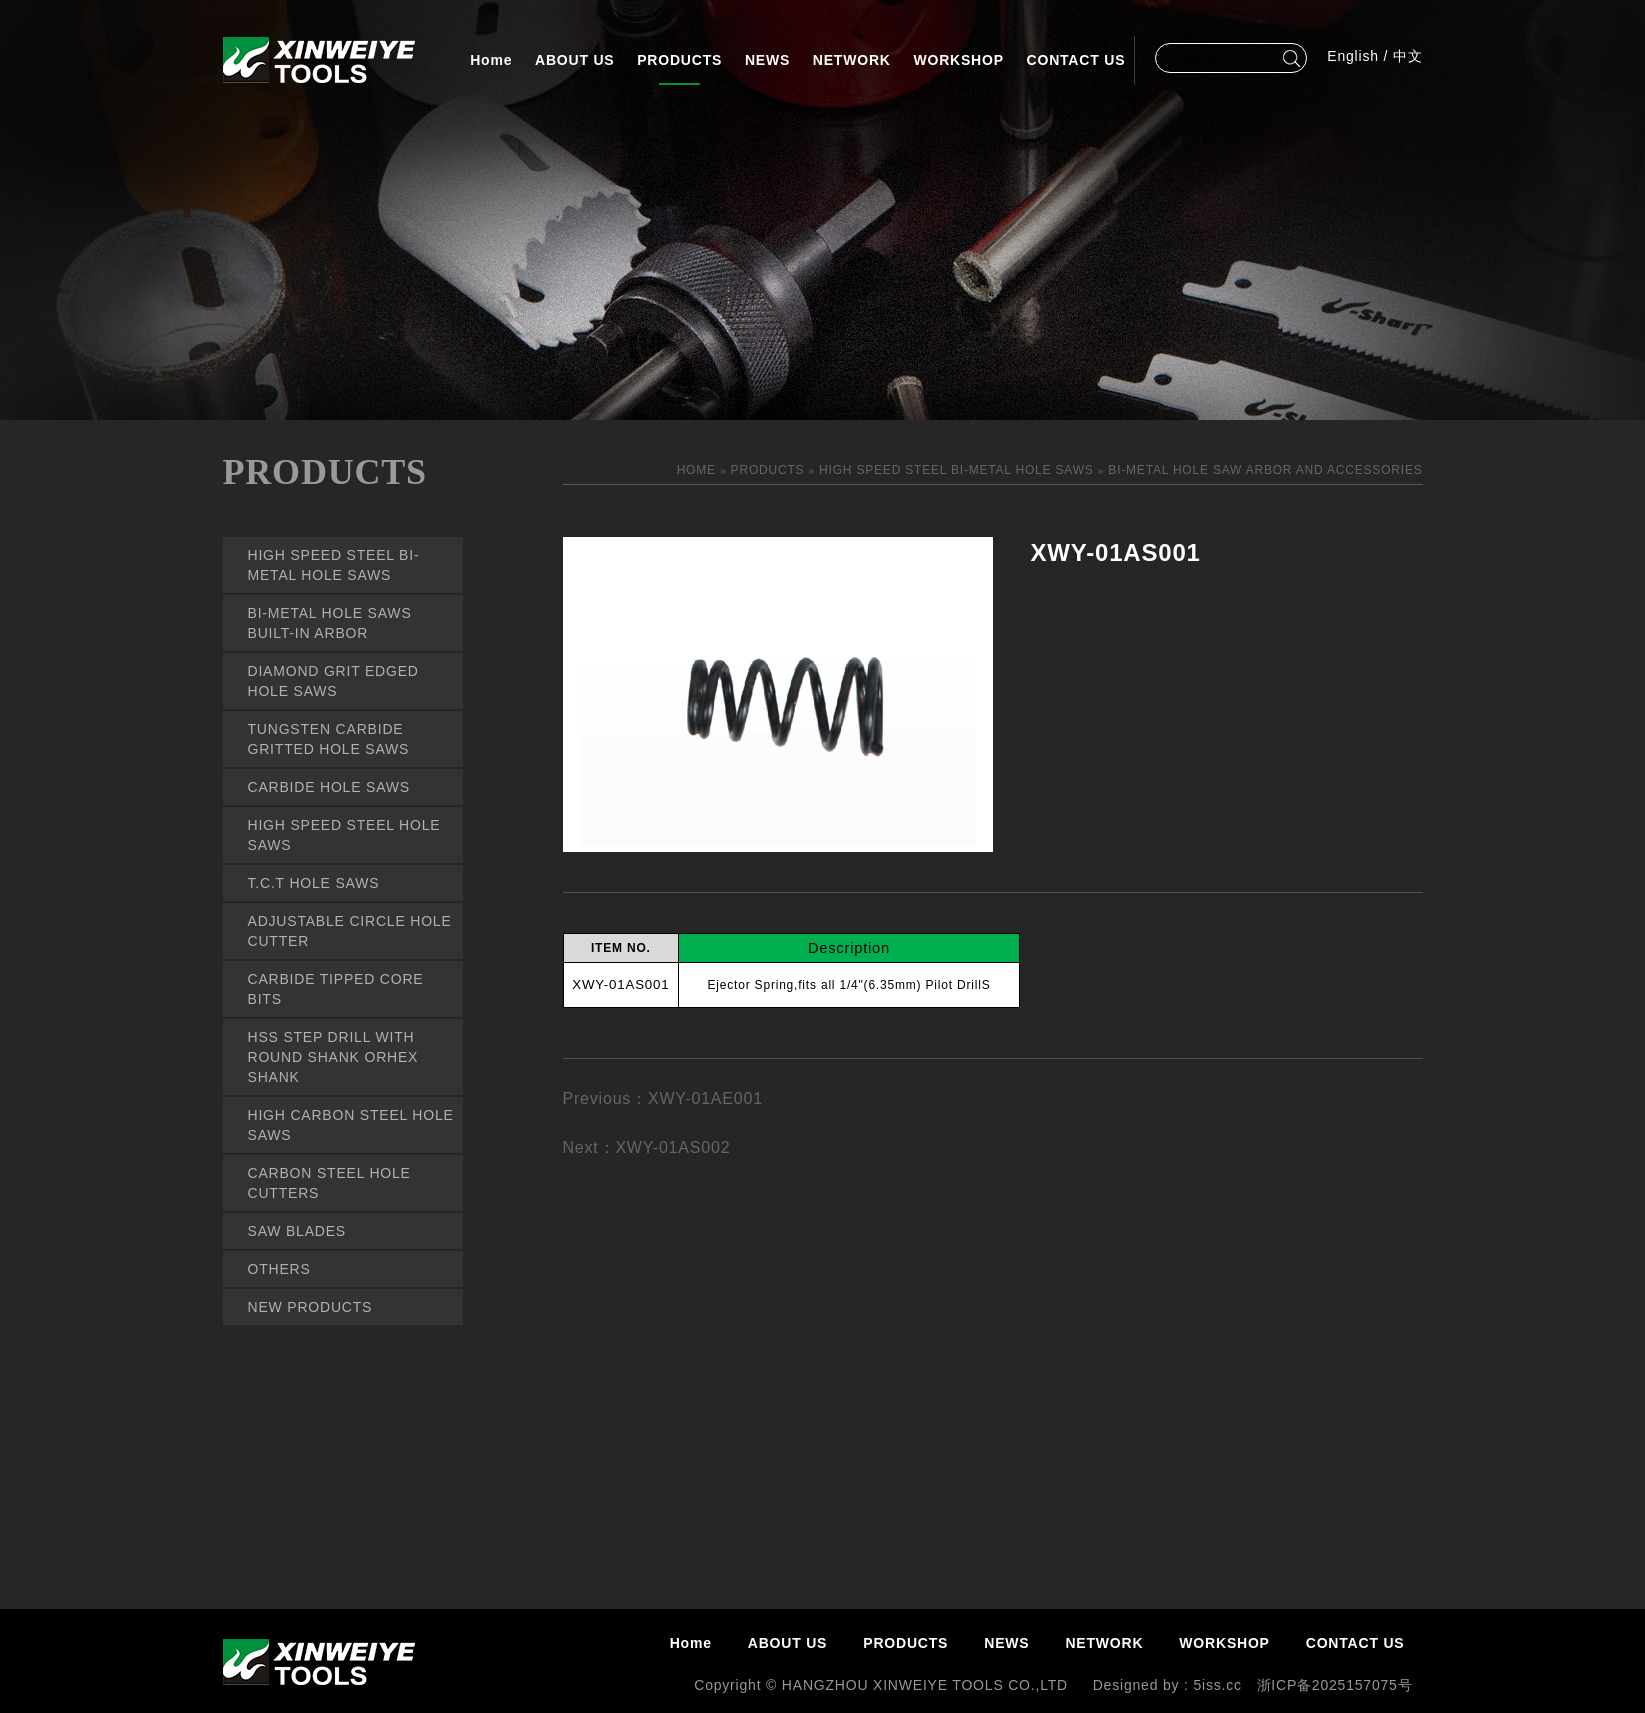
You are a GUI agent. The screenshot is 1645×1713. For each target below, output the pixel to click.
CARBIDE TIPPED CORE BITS (336, 989)
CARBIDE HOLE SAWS (329, 787)
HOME (698, 470)
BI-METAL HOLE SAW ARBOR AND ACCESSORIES (1265, 470)
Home (491, 60)
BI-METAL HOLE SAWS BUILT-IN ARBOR (330, 623)
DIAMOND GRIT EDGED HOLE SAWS (333, 681)
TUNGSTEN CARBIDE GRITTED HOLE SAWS (329, 739)
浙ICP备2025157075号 (1335, 1685)
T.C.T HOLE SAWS (314, 883)
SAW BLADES (297, 1231)
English (1353, 56)
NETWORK (852, 60)
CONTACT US (1076, 60)
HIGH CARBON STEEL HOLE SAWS (351, 1125)
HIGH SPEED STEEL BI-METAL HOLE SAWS (334, 565)
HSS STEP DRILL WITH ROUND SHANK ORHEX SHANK (333, 1057)
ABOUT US (575, 60)
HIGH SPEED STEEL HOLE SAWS (344, 835)
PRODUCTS (679, 60)
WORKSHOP (958, 60)
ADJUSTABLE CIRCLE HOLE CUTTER (350, 931)
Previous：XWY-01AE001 (663, 1098)
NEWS (767, 60)
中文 (1408, 56)
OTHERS (279, 1269)
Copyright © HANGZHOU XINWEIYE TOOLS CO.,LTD (883, 1685)
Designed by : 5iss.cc (1167, 1685)
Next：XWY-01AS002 (647, 1147)
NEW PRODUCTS (310, 1307)
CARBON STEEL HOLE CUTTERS (329, 1183)
